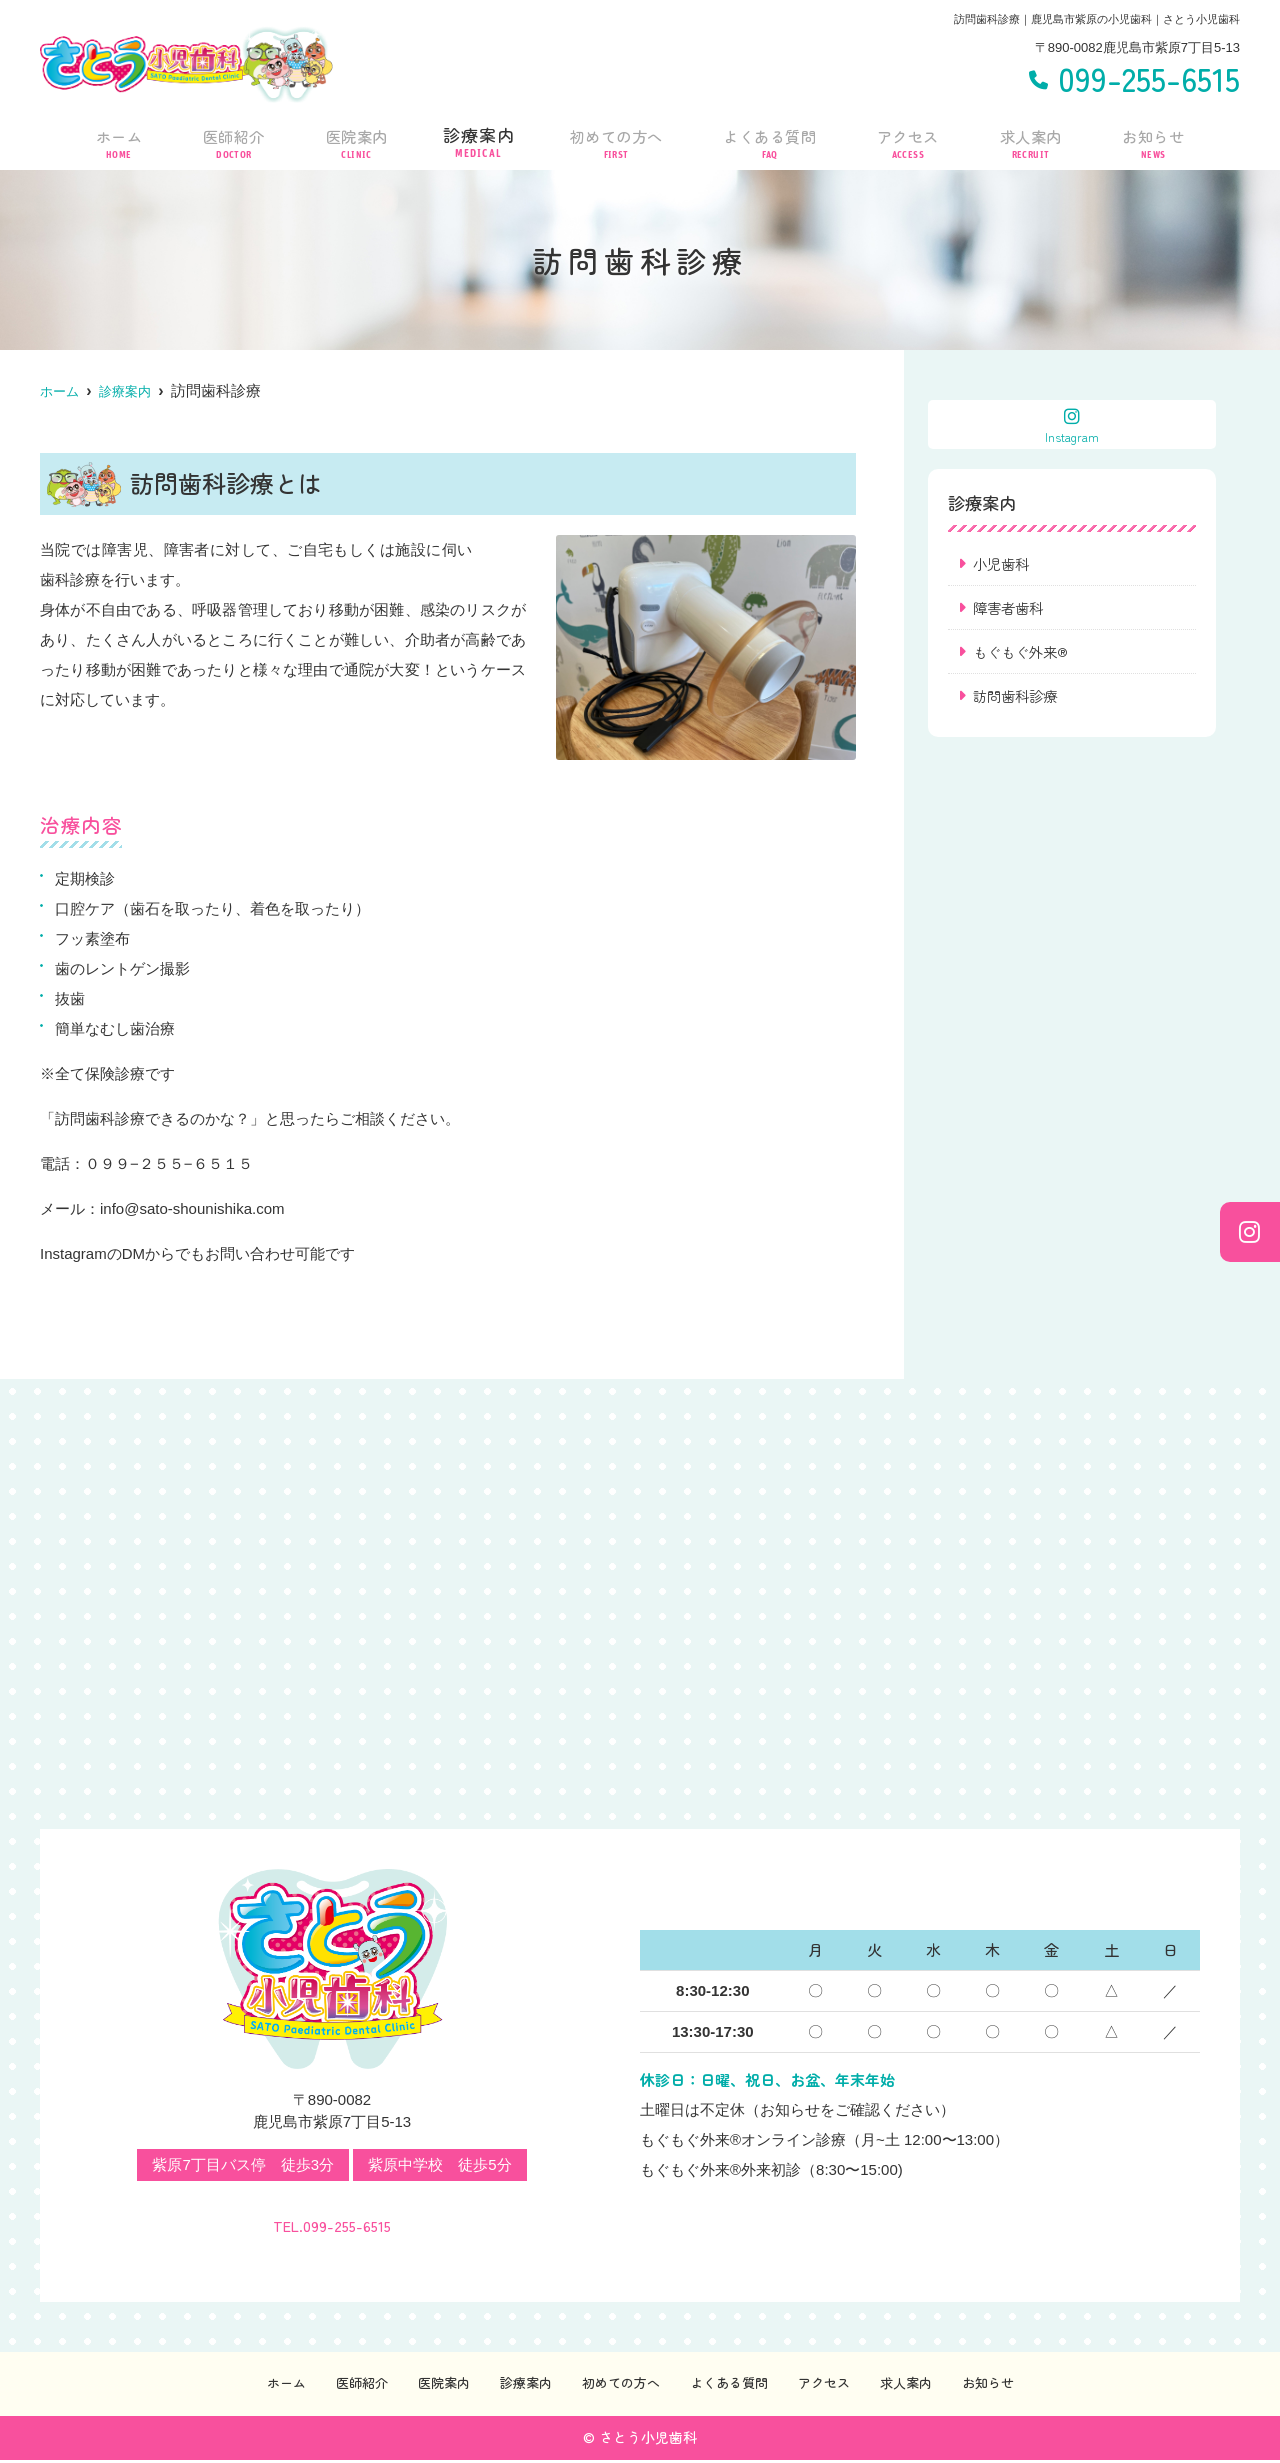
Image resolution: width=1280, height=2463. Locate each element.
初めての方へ (613, 139)
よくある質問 (771, 139)
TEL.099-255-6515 (332, 2217)
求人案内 (1032, 139)
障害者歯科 (1010, 608)
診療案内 (473, 139)
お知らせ (1154, 139)
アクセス (911, 139)
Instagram (1072, 426)
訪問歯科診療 (1018, 698)
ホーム (117, 139)
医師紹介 (230, 139)
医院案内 (352, 139)
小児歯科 (1003, 563)
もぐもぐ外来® (1023, 653)
